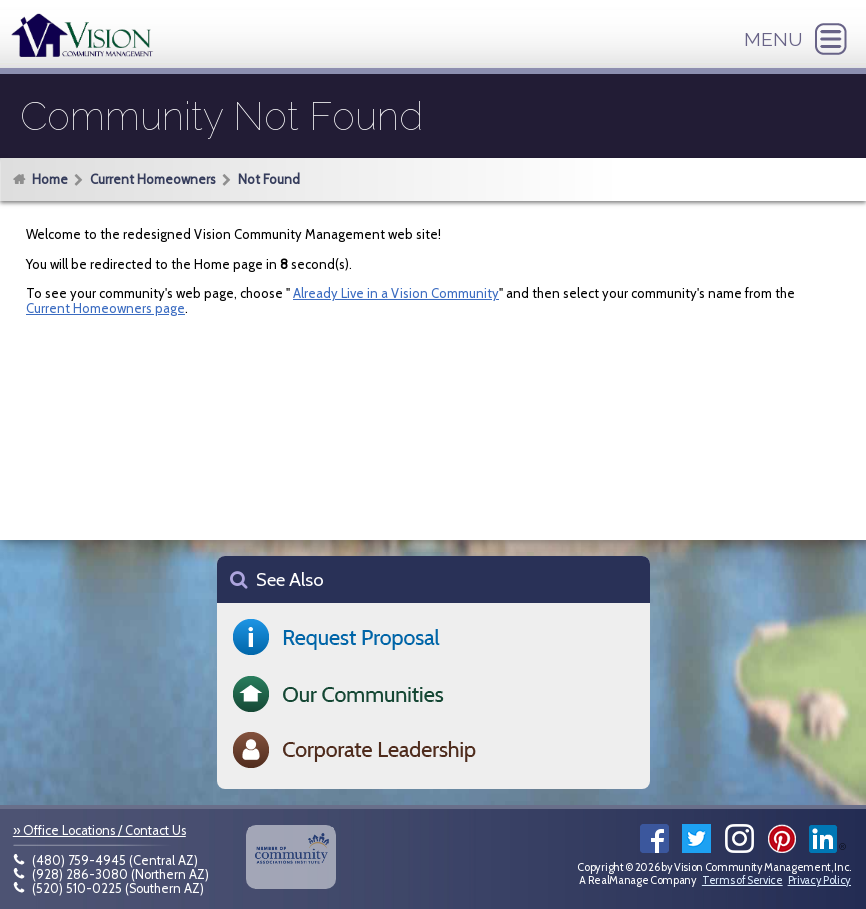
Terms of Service (742, 880)
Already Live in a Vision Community (396, 293)
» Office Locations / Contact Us (99, 830)
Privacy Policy (819, 880)
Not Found (269, 179)
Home (50, 179)
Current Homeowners (153, 179)
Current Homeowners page (105, 308)
